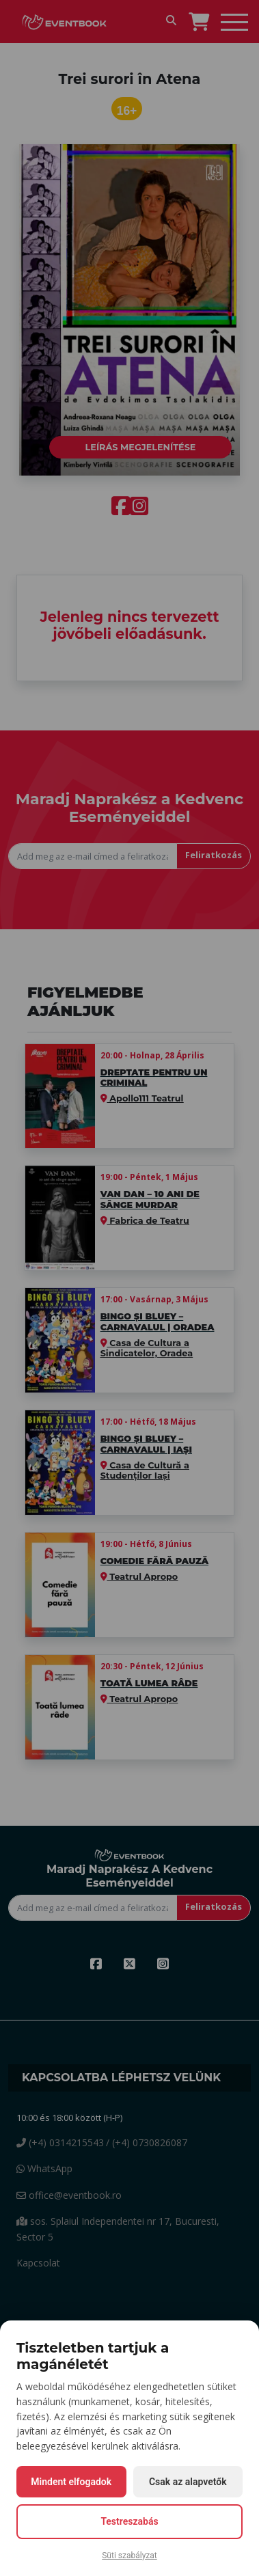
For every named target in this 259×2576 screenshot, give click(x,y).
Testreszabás (129, 2521)
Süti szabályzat (129, 2555)
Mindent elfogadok (71, 2481)
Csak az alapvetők (188, 2481)
